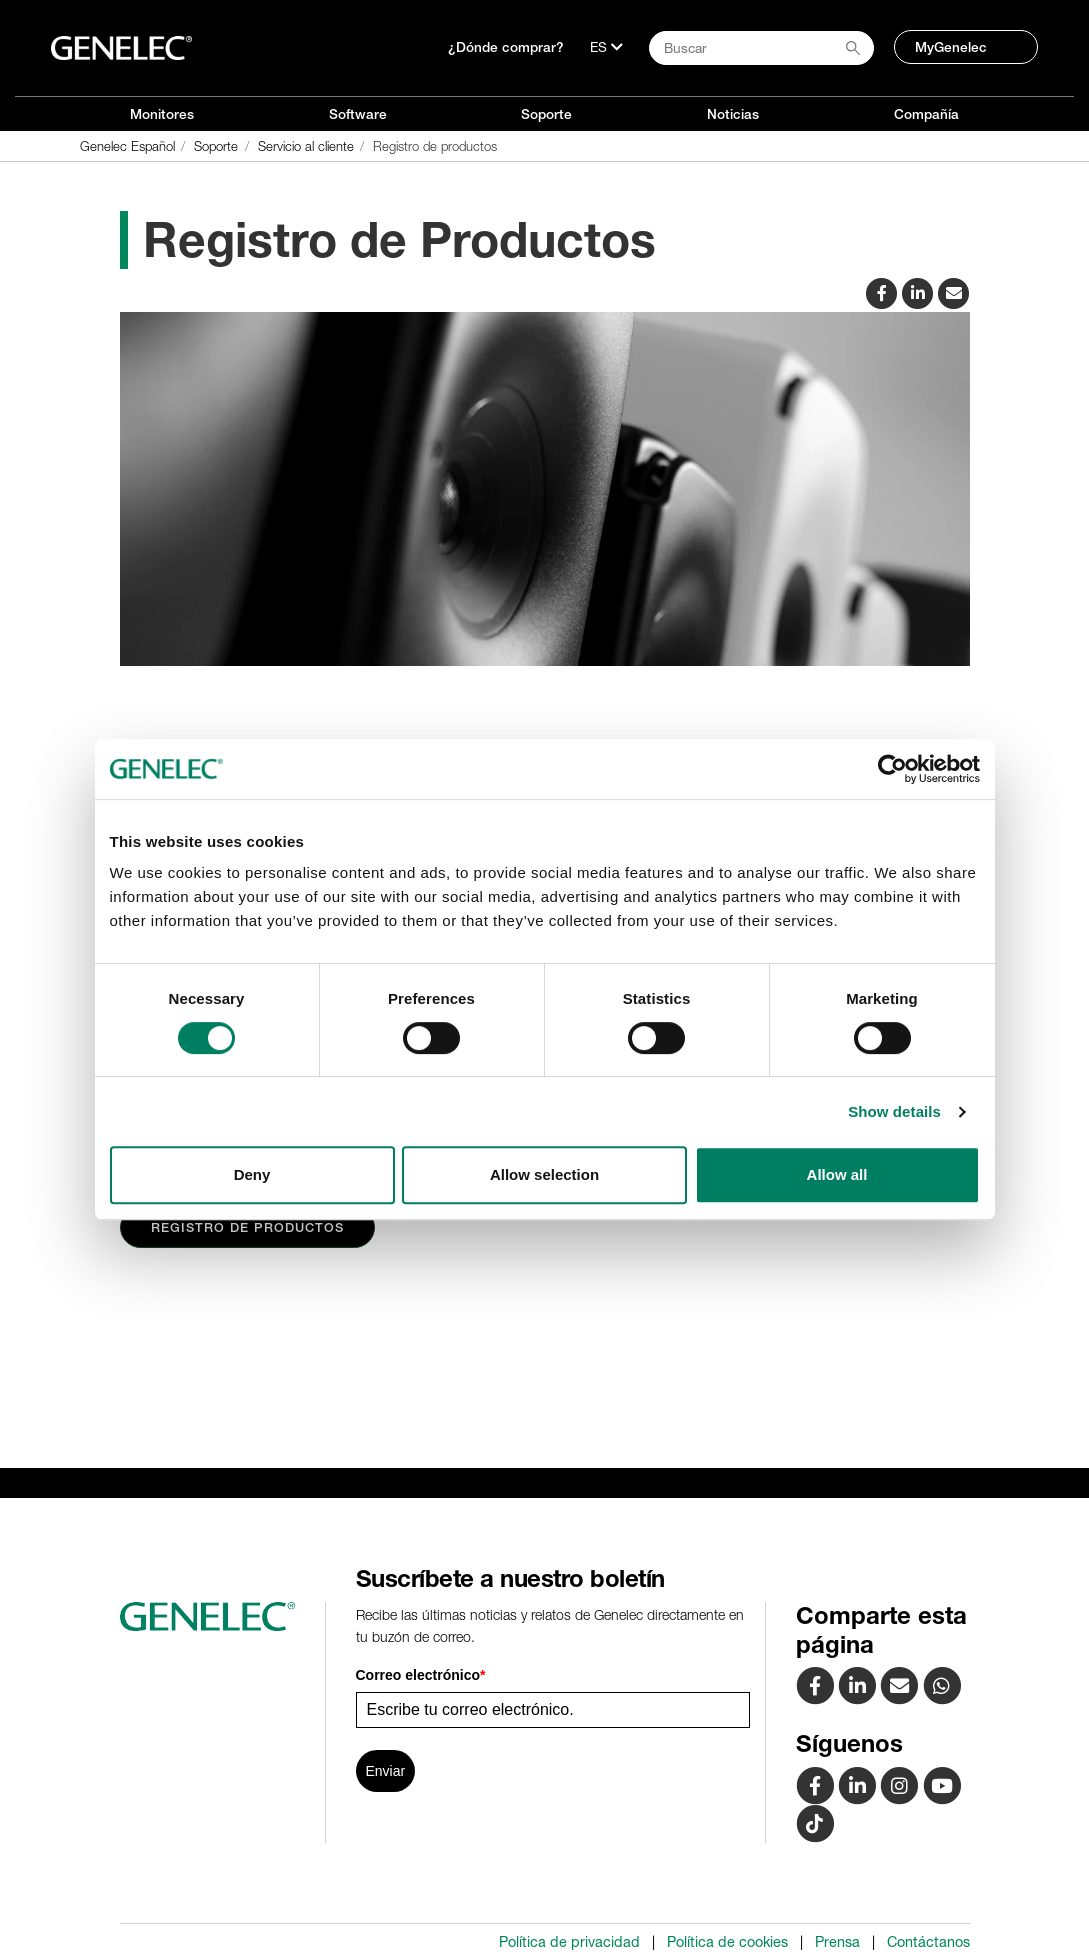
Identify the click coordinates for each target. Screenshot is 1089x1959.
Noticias (733, 114)
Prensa (837, 1942)
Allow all (837, 1174)
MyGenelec (951, 47)
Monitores (162, 114)
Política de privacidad (569, 1942)
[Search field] (761, 48)
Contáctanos (928, 1942)
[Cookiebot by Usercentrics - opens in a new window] (892, 769)
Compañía (926, 114)
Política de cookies (727, 1942)
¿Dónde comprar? (506, 47)
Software (358, 114)
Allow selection (544, 1174)
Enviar (386, 1771)
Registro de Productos (247, 1227)
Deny (252, 1174)
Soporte (546, 114)
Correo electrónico (421, 1675)
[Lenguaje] (606, 47)
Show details (894, 1111)
